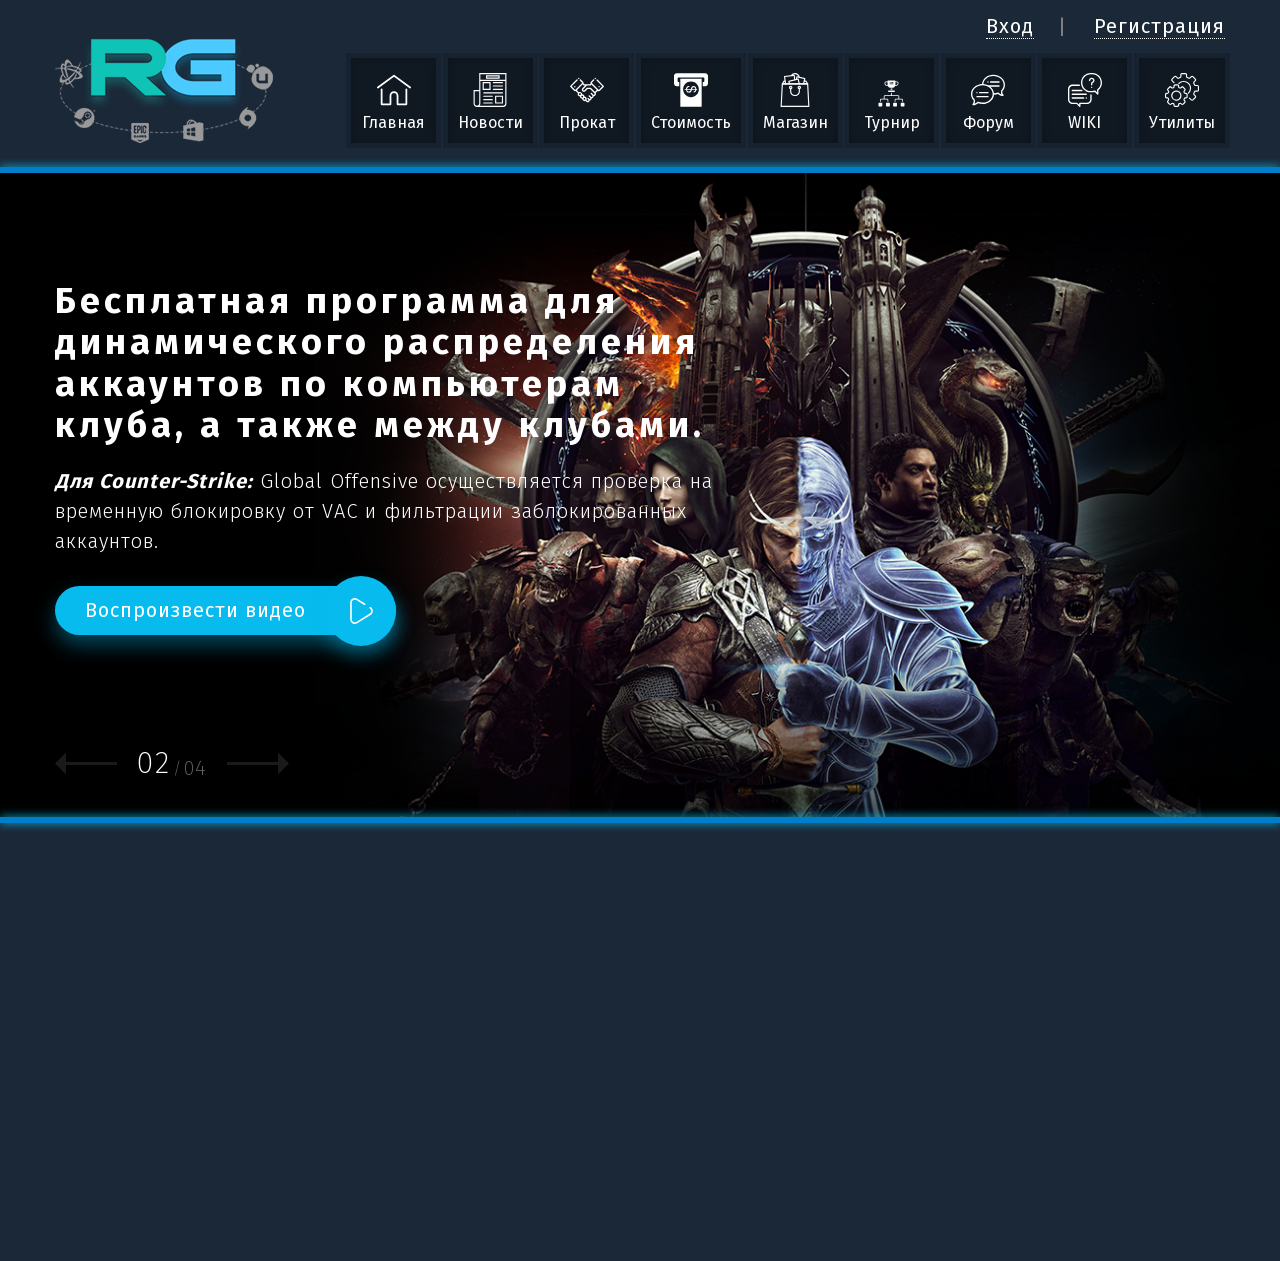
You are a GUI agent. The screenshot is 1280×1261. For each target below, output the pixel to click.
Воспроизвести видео (195, 610)
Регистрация (1159, 26)
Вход (1010, 26)
